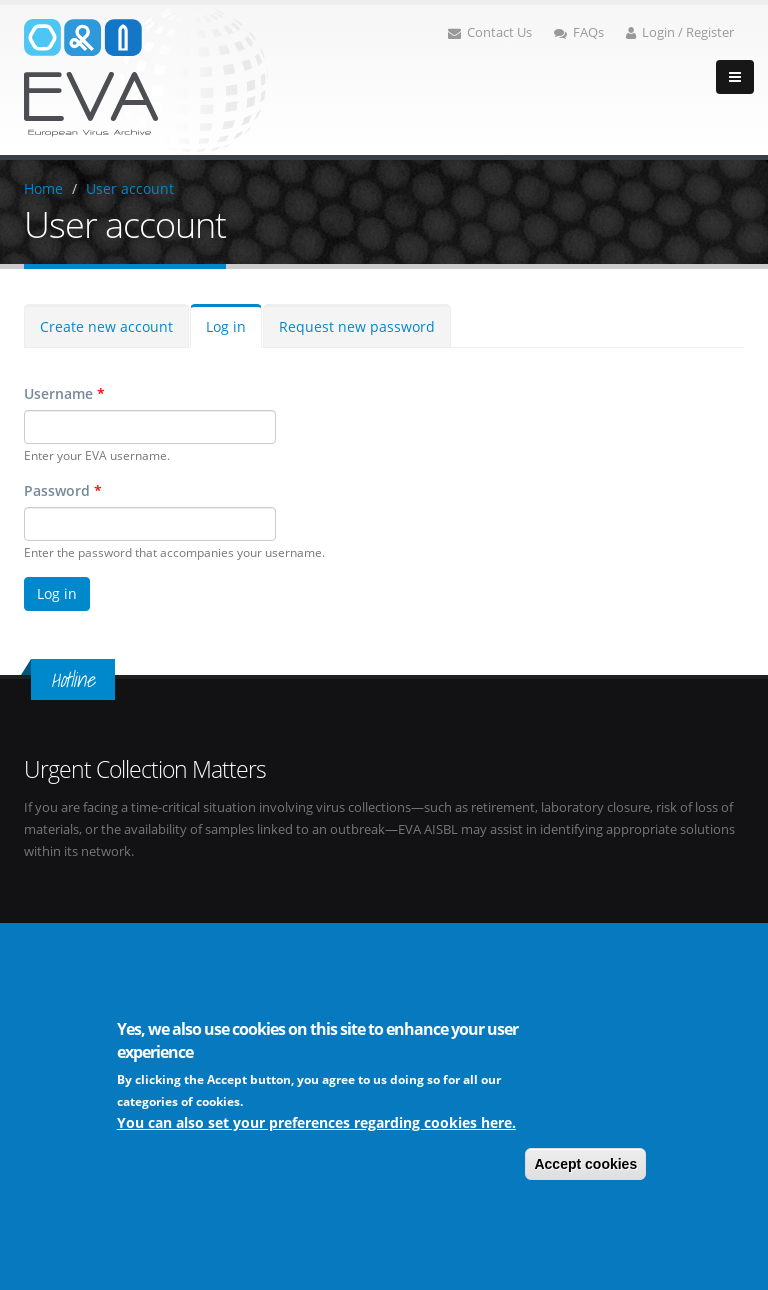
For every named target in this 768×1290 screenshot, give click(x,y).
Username (64, 393)
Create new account (106, 326)
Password (63, 490)
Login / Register (680, 32)
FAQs (579, 32)
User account (130, 188)
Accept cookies (585, 1164)
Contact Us (490, 32)
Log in (226, 326)
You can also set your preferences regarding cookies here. (316, 1122)
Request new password (357, 326)
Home (43, 188)
